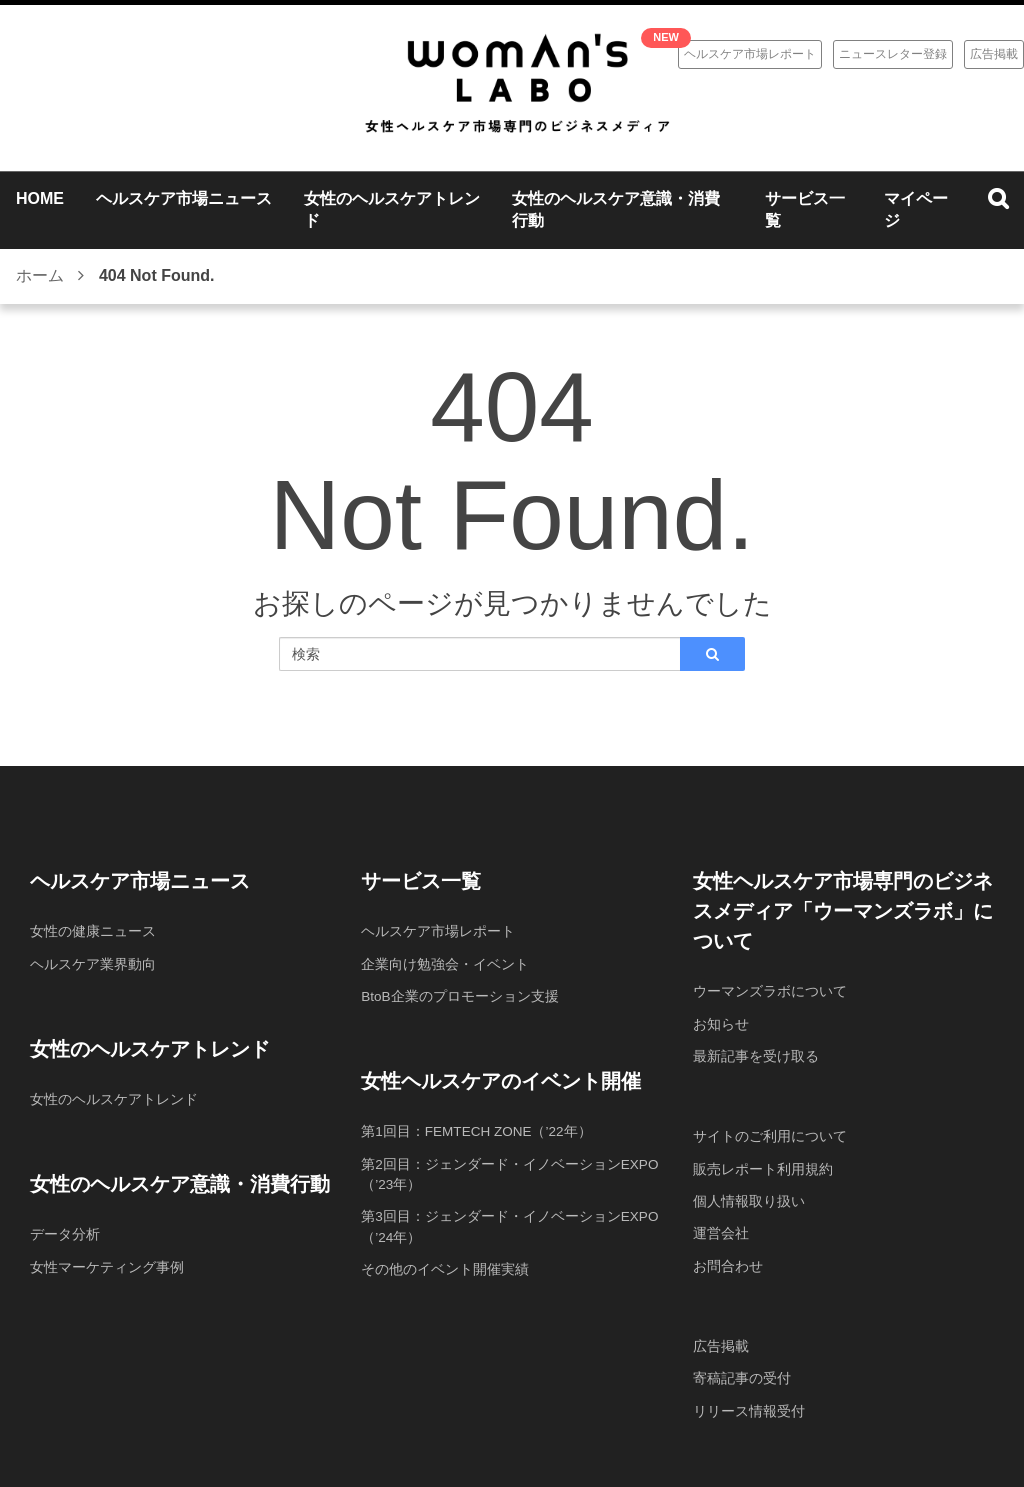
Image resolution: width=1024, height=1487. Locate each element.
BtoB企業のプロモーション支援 (460, 995)
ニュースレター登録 (893, 54)
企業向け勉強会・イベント (445, 963)
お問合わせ (728, 1263)
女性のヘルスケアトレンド (114, 1098)
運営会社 (721, 1231)
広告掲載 (994, 54)
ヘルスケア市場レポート (750, 54)
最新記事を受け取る (756, 1055)
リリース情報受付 (749, 1407)
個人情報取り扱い (749, 1199)
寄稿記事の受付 (742, 1375)
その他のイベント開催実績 (445, 1266)
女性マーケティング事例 (107, 1265)
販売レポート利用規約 (763, 1167)
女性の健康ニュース (93, 931)
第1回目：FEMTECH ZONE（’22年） (478, 1130)
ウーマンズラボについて (770, 991)
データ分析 (65, 1233)
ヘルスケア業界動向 (93, 963)
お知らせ (721, 1023)
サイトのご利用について (770, 1135)
